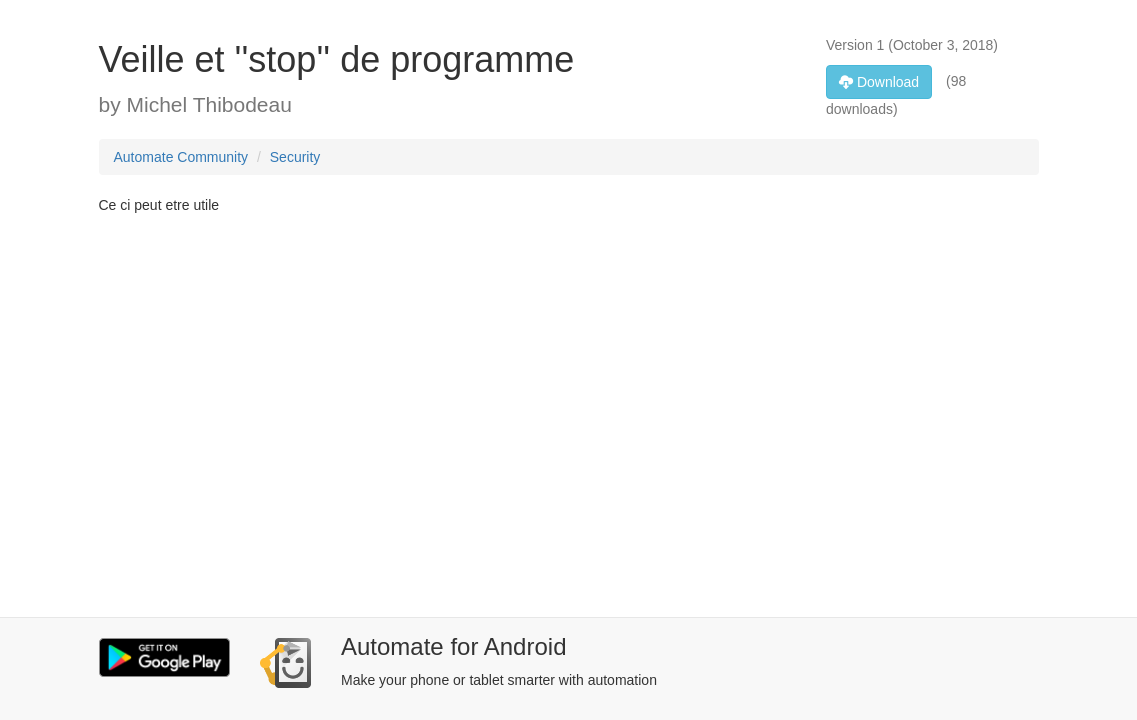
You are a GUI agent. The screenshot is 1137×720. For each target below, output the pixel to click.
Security (295, 157)
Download (879, 82)
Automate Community (181, 157)
